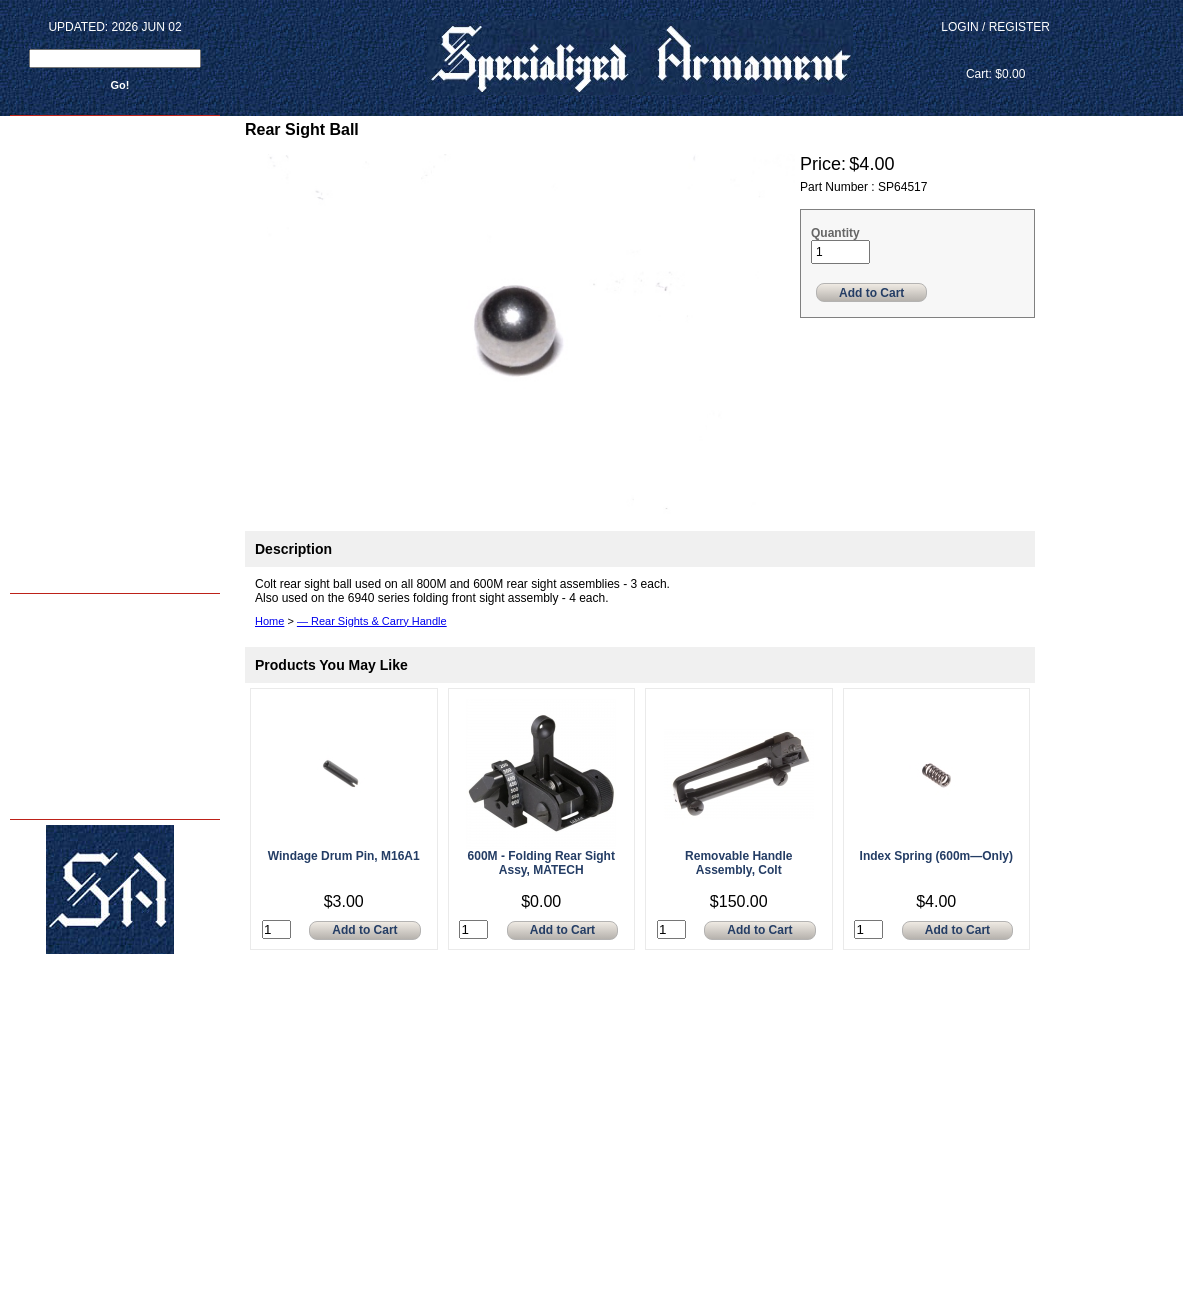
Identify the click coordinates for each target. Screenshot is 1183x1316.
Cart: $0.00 (995, 74)
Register (1019, 27)
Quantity (835, 233)
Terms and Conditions (67, 777)
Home (29, 609)
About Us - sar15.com (66, 714)
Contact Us (41, 735)
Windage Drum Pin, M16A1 (344, 856)
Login (959, 27)
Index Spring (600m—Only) (936, 856)
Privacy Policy (49, 798)
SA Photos (40, 693)
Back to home (51, 572)
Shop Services (49, 651)
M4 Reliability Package (68, 672)
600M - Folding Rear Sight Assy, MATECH (541, 863)
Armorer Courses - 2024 (71, 630)
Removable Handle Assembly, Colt (738, 863)
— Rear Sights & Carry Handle (372, 621)
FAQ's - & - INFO (53, 756)
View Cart (995, 50)
